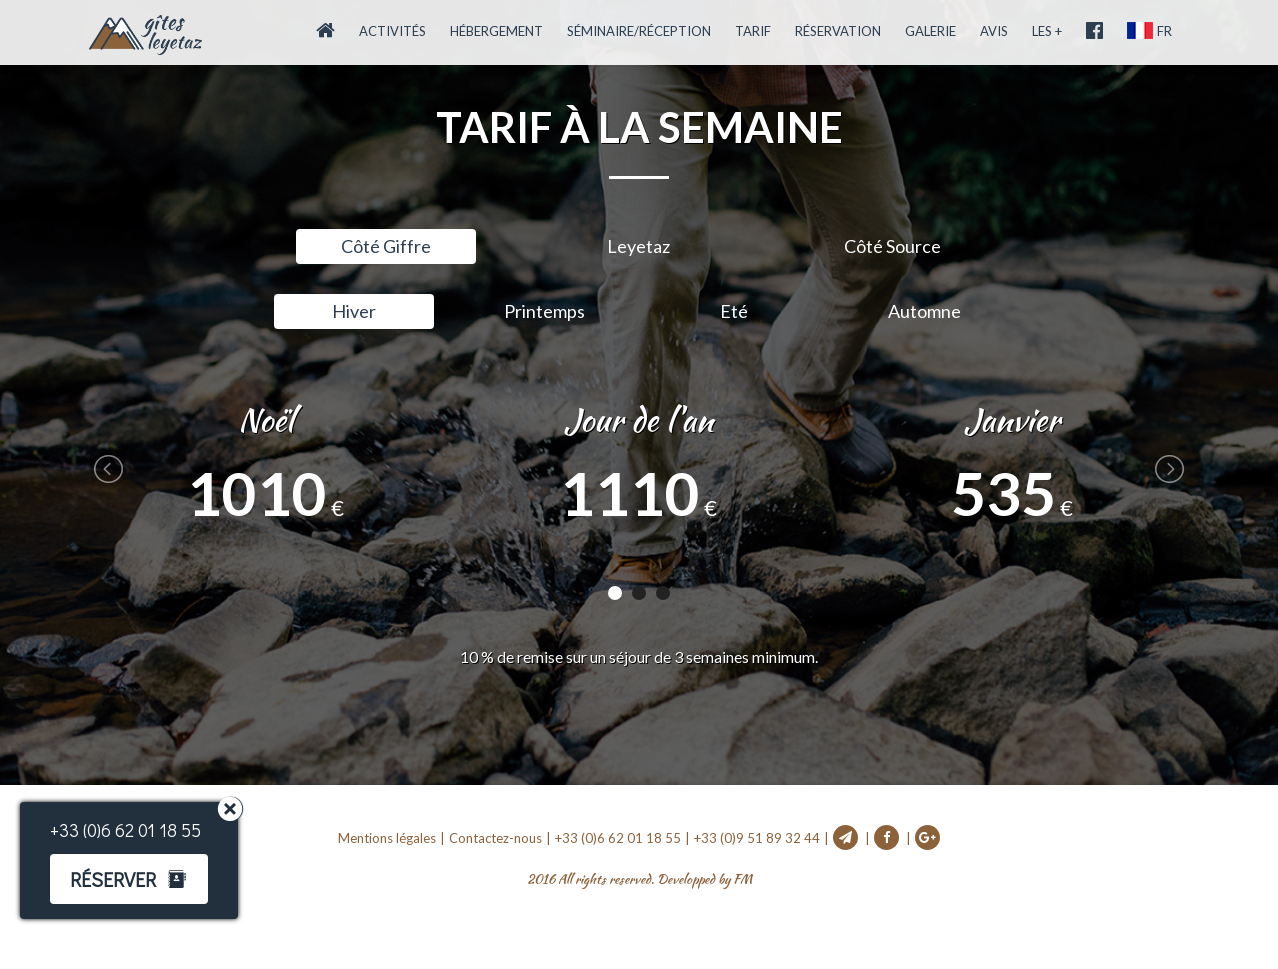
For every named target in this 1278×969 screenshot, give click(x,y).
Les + (1047, 31)
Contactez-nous (495, 838)
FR (1149, 30)
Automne (924, 311)
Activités (392, 31)
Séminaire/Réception (639, 31)
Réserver (109, 879)
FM (742, 879)
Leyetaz (638, 246)
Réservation (838, 31)
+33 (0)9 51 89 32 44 (757, 838)
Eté (734, 311)
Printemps (544, 311)
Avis (994, 31)
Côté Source (892, 246)
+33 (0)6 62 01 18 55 (618, 838)
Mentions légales (387, 838)
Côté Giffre (386, 246)
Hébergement (496, 31)
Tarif (753, 31)
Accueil (145, 35)
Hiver (354, 311)
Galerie (930, 31)
